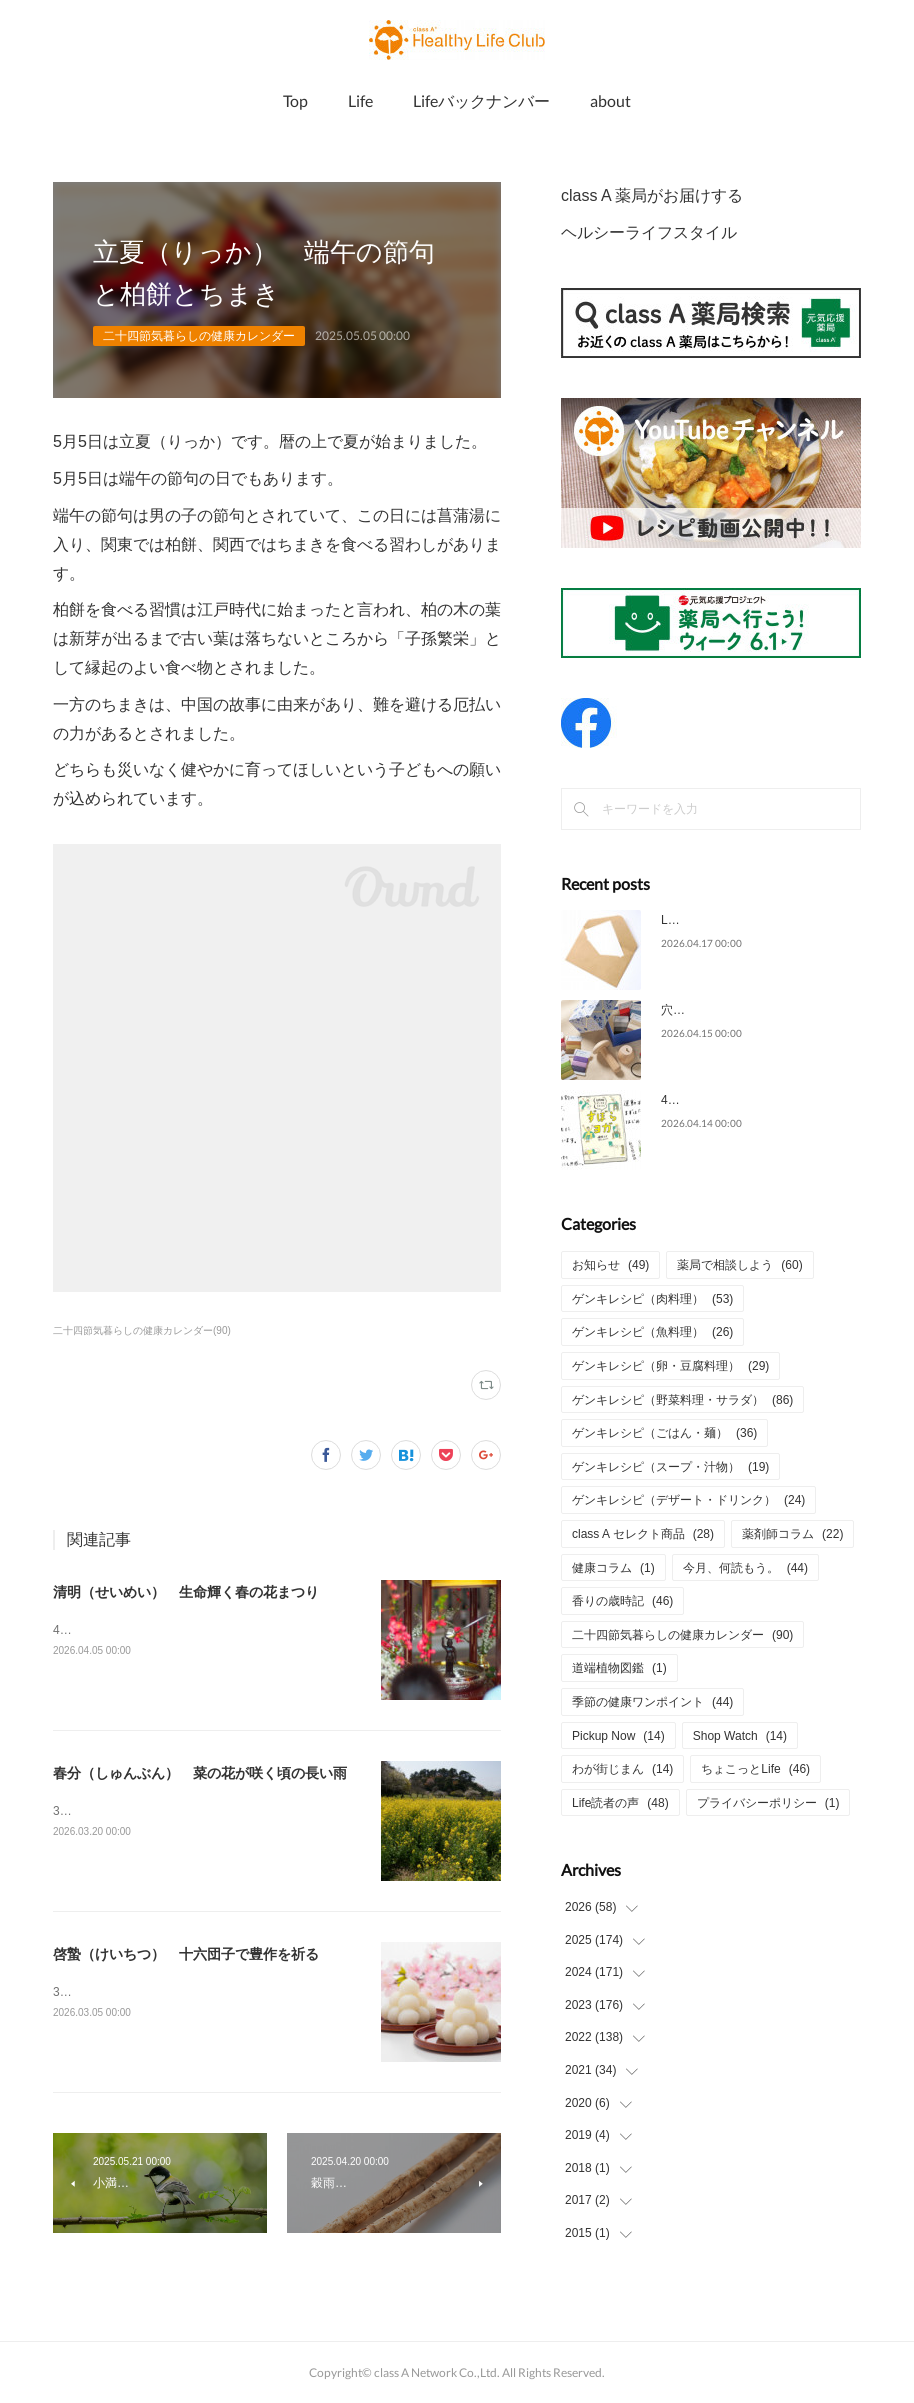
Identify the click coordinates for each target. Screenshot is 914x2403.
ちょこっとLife (755, 1769)
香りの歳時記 (622, 1601)
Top (295, 100)
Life (360, 100)
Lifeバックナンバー (481, 100)
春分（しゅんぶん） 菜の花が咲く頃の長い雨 (200, 1773)
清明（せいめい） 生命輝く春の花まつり (186, 1592)
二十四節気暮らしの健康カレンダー (199, 336)
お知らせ (610, 1265)
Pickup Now (618, 1736)
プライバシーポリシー (768, 1803)
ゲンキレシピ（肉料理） (652, 1299)
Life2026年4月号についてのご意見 (753, 920)
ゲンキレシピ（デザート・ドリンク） (688, 1500)
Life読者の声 (620, 1803)
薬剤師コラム (792, 1534)
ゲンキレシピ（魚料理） (652, 1332)
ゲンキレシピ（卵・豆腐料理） (670, 1366)
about (610, 100)
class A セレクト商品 (643, 1534)
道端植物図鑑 (619, 1668)
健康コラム (613, 1568)
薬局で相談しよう (739, 1265)
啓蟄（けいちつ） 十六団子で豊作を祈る (186, 1954)
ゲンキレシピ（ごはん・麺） (664, 1433)
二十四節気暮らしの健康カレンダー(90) (142, 1330)
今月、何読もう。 (745, 1568)
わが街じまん (622, 1769)
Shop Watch (740, 1736)
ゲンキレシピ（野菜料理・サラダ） (682, 1400)
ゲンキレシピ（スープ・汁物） (670, 1467)
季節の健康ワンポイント (652, 1702)
